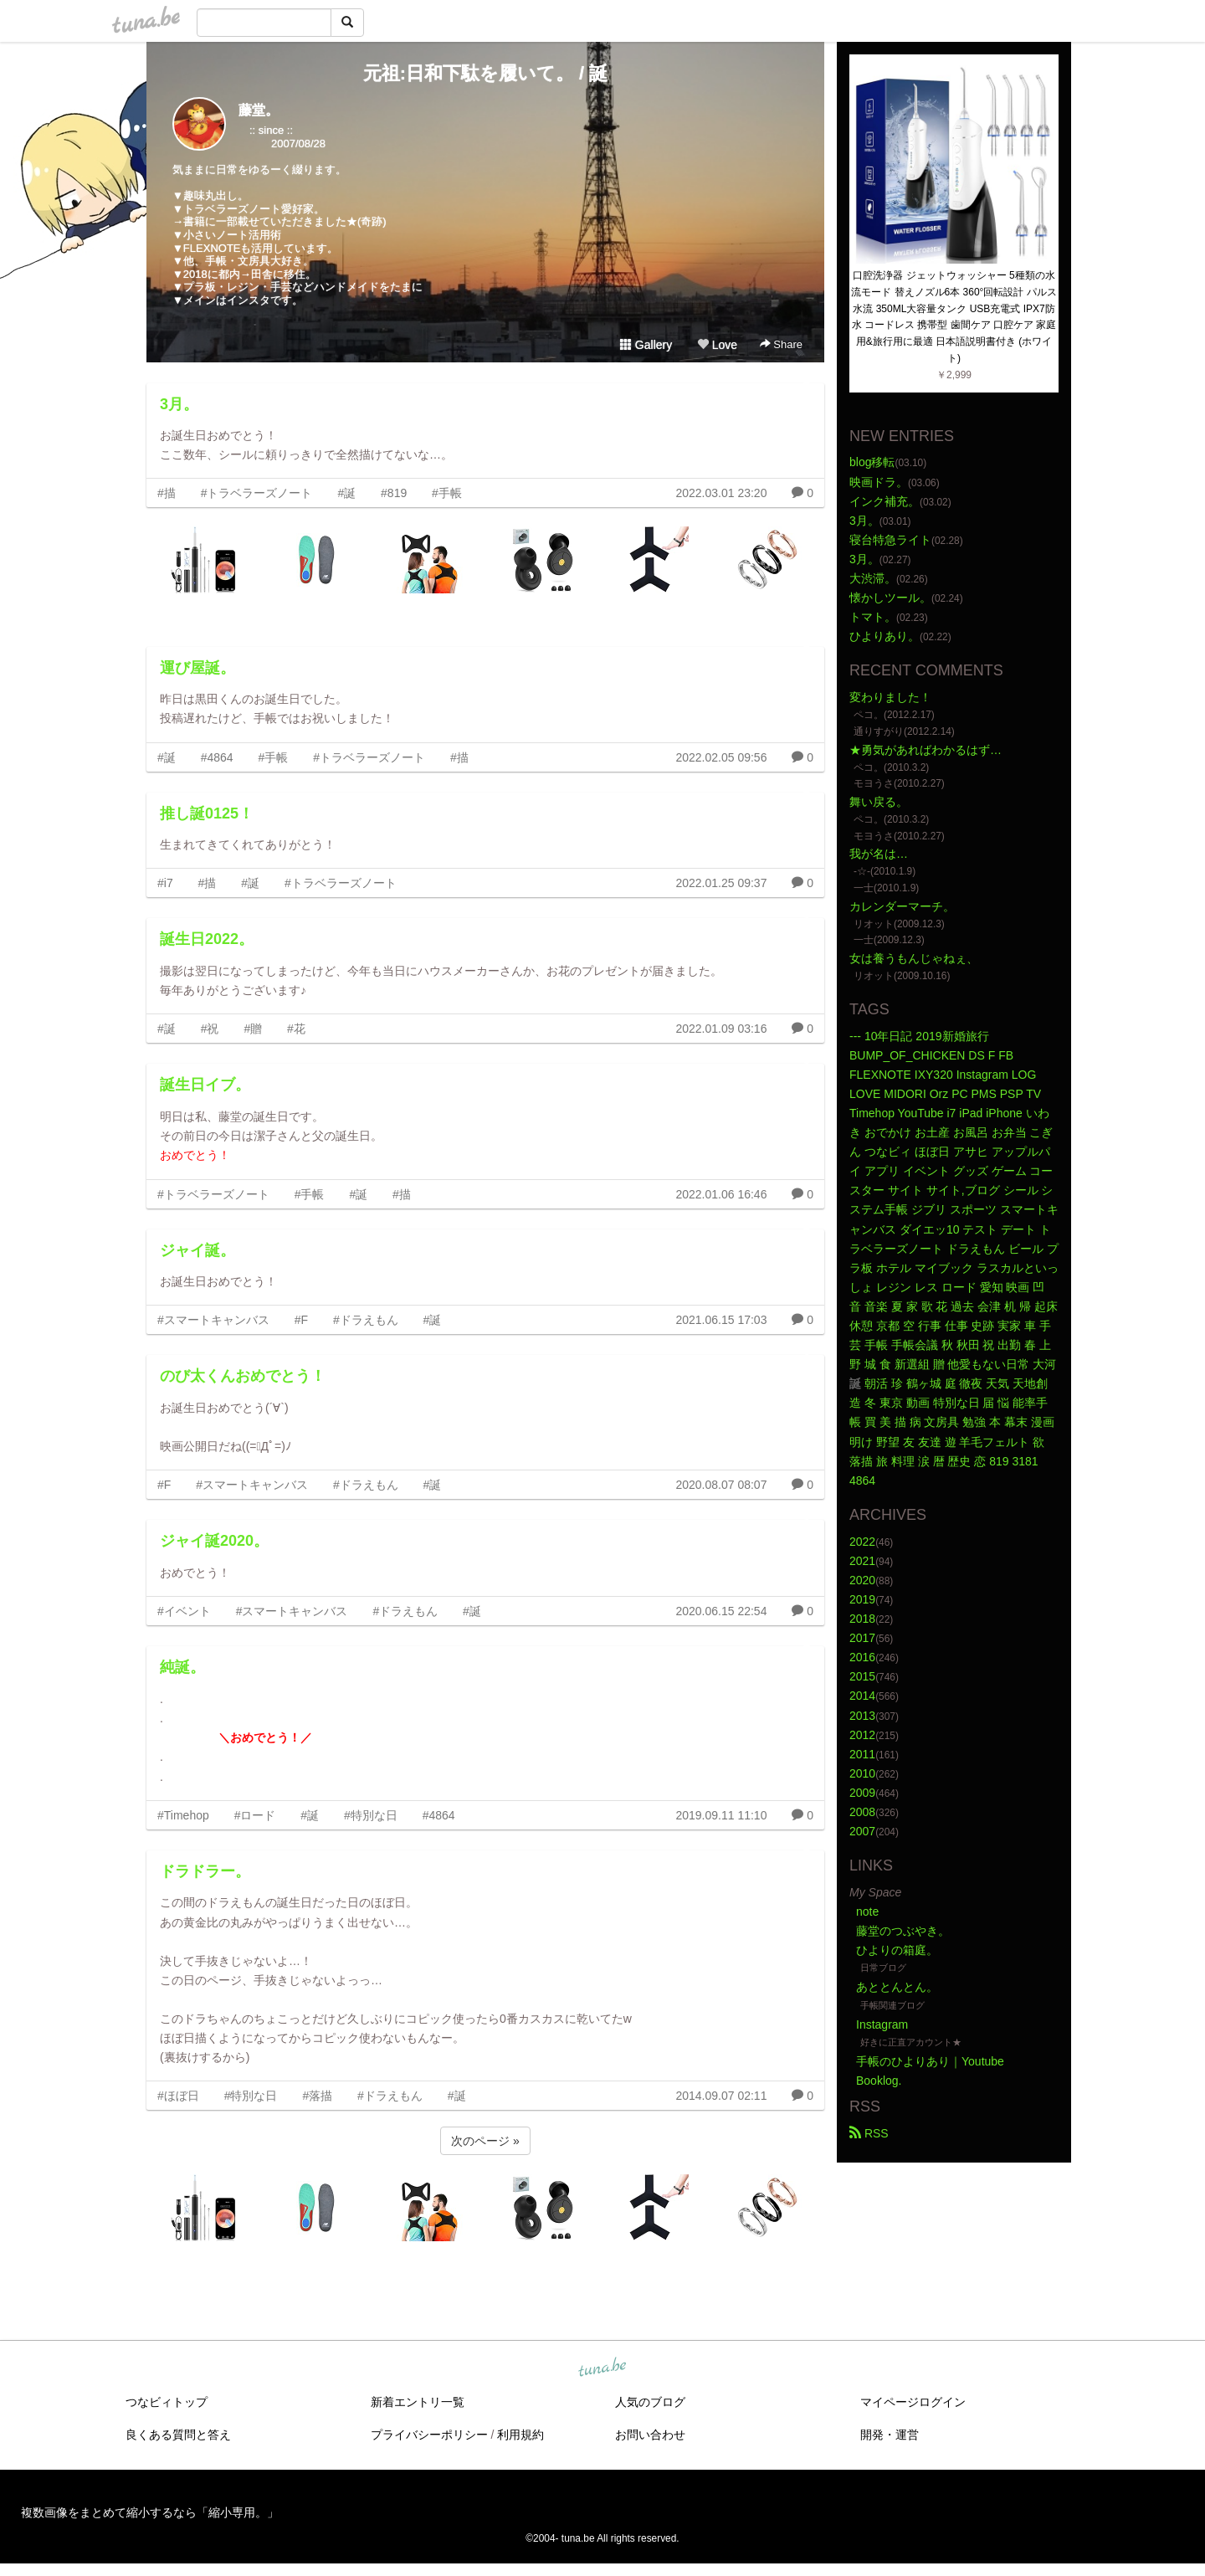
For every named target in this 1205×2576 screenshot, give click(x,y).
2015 (862, 1676)
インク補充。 (884, 501)
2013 (862, 1715)
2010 (862, 1773)
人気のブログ (650, 2402)
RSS (869, 2133)
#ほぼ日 (178, 2095)
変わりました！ (890, 697)
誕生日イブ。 (205, 1084)
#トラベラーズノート (257, 493)
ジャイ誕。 (197, 1250)
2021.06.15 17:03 (721, 1319)
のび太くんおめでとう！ (243, 1376)
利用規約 (520, 2434)
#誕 (346, 493)
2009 (862, 1792)
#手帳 (447, 493)
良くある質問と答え (178, 2434)
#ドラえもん (365, 1319)
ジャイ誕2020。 (214, 1540)
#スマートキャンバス (213, 1319)
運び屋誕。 (197, 667)
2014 (862, 1695)
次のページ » (485, 2141)
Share (781, 344)
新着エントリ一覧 (417, 2402)
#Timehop (183, 1815)
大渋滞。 (872, 578)
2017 (862, 1638)
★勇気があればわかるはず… (925, 750)
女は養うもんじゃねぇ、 (913, 958)
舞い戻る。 (878, 801)
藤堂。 (258, 110)
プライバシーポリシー (429, 2434)
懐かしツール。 (890, 597)
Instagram (882, 2024)
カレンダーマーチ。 (902, 906)
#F (301, 1319)
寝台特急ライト (890, 540)
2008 (862, 1812)
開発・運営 (889, 2434)
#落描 (317, 2095)
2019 (862, 1599)
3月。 (179, 404)
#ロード (255, 1815)
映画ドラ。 (878, 482)
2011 (862, 1754)
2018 (862, 1618)
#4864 (217, 757)
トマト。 (872, 616)
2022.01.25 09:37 (721, 883)
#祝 (210, 1028)
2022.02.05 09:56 (721, 757)
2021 (862, 1561)
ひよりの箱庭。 (897, 1950)
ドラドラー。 (205, 1871)
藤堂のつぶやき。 (903, 1930)
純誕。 (182, 1667)
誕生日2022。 (207, 939)
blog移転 (872, 462)
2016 (862, 1657)
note (867, 1911)
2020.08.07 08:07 (721, 1484)
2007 (862, 1831)
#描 (166, 493)
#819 (394, 493)
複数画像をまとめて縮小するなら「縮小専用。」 (150, 2512)
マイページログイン (913, 2402)
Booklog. (878, 2080)
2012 (862, 1735)
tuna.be (602, 2368)
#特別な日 (370, 1815)
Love (717, 345)
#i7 (165, 883)
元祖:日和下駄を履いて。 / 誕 (485, 73)
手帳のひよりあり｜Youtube (930, 2061)
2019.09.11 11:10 (721, 1815)
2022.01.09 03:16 (721, 1028)
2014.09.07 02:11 (721, 2095)
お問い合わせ (650, 2434)
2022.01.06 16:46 (721, 1194)
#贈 (253, 1028)
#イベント (184, 1611)
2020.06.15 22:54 (721, 1611)
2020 (862, 1580)
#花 (296, 1028)
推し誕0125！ (207, 813)
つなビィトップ (167, 2402)
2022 (862, 1541)
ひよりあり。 (884, 636)
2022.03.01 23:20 (721, 493)
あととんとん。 (897, 1987)
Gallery (646, 345)
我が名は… (878, 853)
